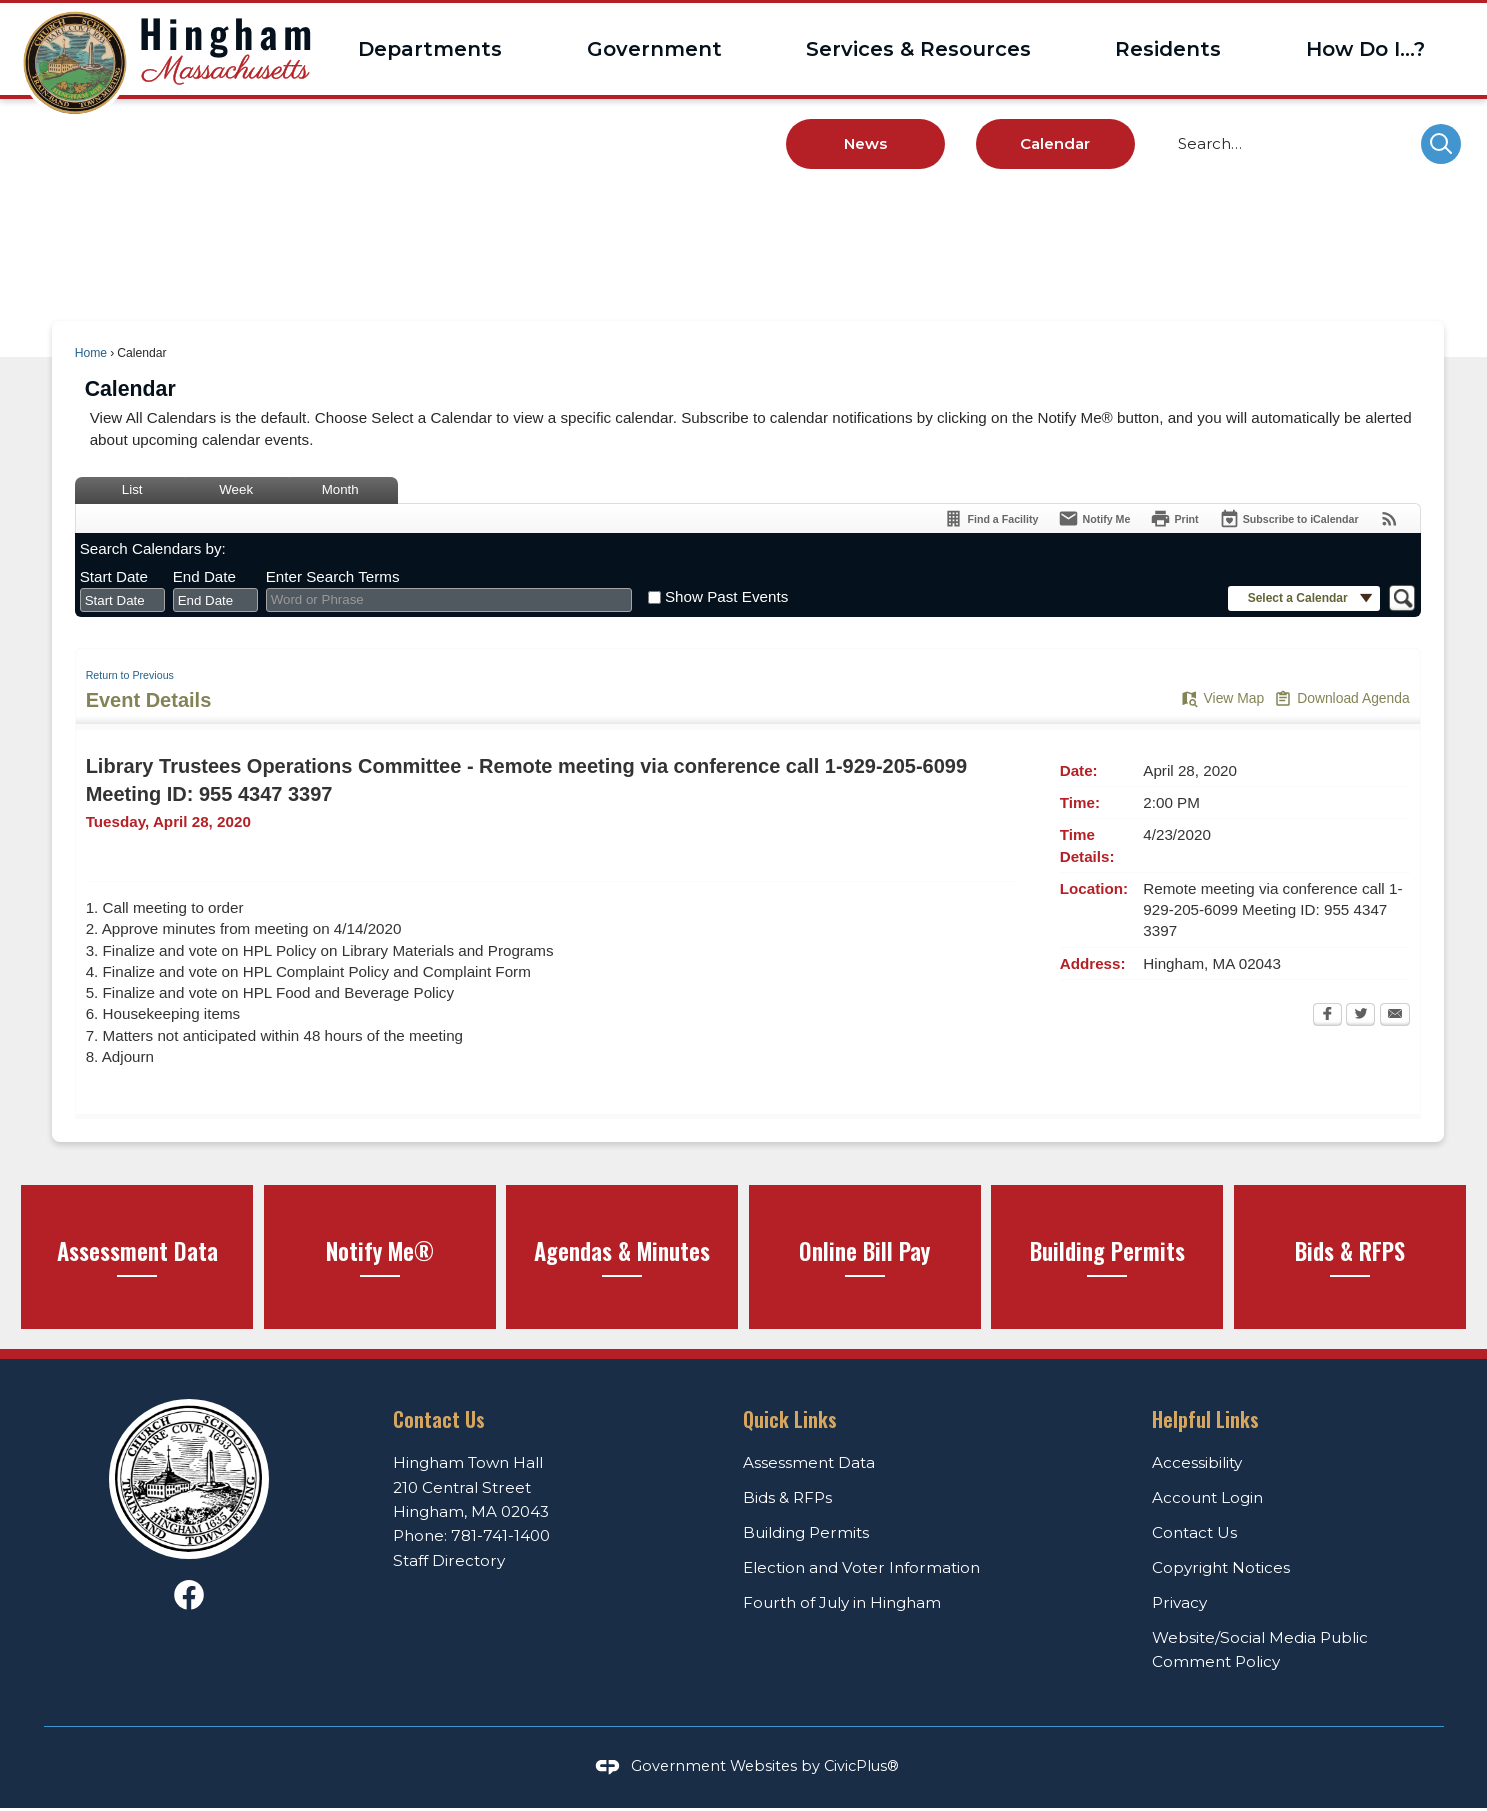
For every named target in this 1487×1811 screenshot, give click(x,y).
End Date (204, 576)
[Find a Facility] (990, 518)
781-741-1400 (500, 1535)
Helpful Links (1205, 1419)
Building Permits (806, 1532)
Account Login (1207, 1497)
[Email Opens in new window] (1395, 1016)
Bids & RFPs (787, 1497)
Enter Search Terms (333, 576)
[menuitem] (430, 49)
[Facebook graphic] (189, 1595)
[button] (1441, 144)
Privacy (1179, 1602)
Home (91, 353)
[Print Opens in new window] (1174, 518)
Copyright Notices (1221, 1567)
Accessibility (1197, 1462)
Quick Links (790, 1419)
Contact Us (1194, 1532)
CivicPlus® (861, 1766)
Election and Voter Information (861, 1567)
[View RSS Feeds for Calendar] (1389, 518)
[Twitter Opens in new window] (1360, 1016)
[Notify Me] (1094, 518)
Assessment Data (809, 1462)
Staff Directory (449, 1560)
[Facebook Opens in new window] (1327, 1016)
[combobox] (122, 600)
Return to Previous (130, 675)
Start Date (114, 576)
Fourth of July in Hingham (842, 1602)
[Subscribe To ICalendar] (1289, 518)
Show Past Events (726, 596)
